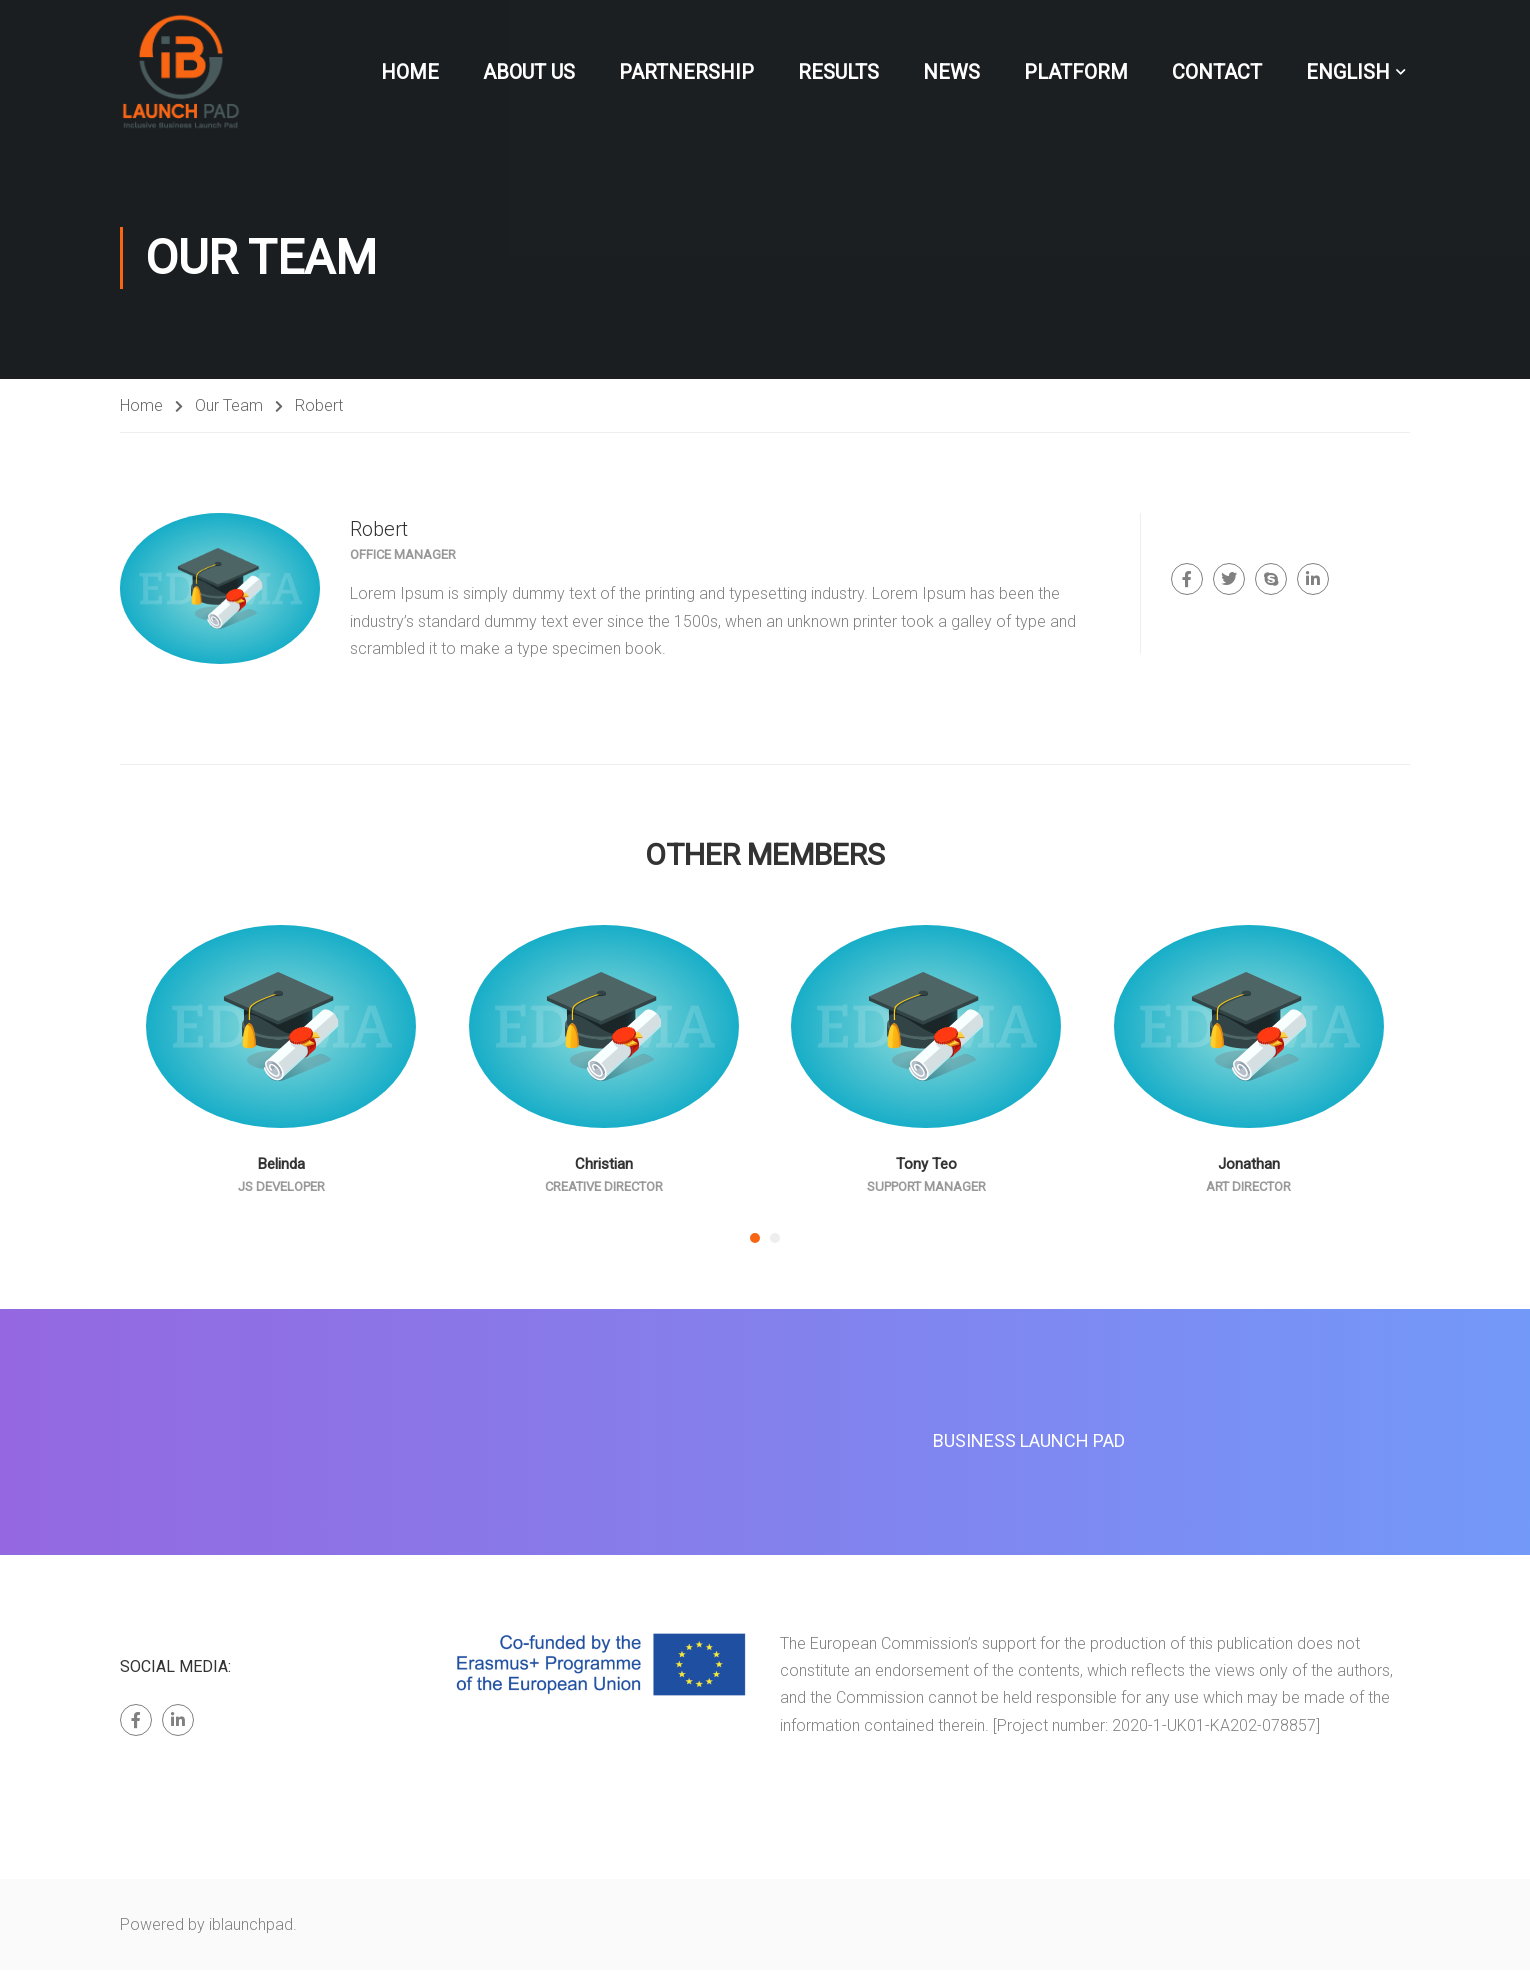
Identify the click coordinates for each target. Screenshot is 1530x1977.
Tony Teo (926, 1171)
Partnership (686, 72)
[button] (755, 1245)
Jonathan (1249, 1171)
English (1348, 72)
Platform (1076, 72)
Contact (1217, 72)
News (951, 72)
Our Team (229, 412)
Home (410, 72)
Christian (604, 1171)
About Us (529, 72)
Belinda (281, 1171)
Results (838, 72)
